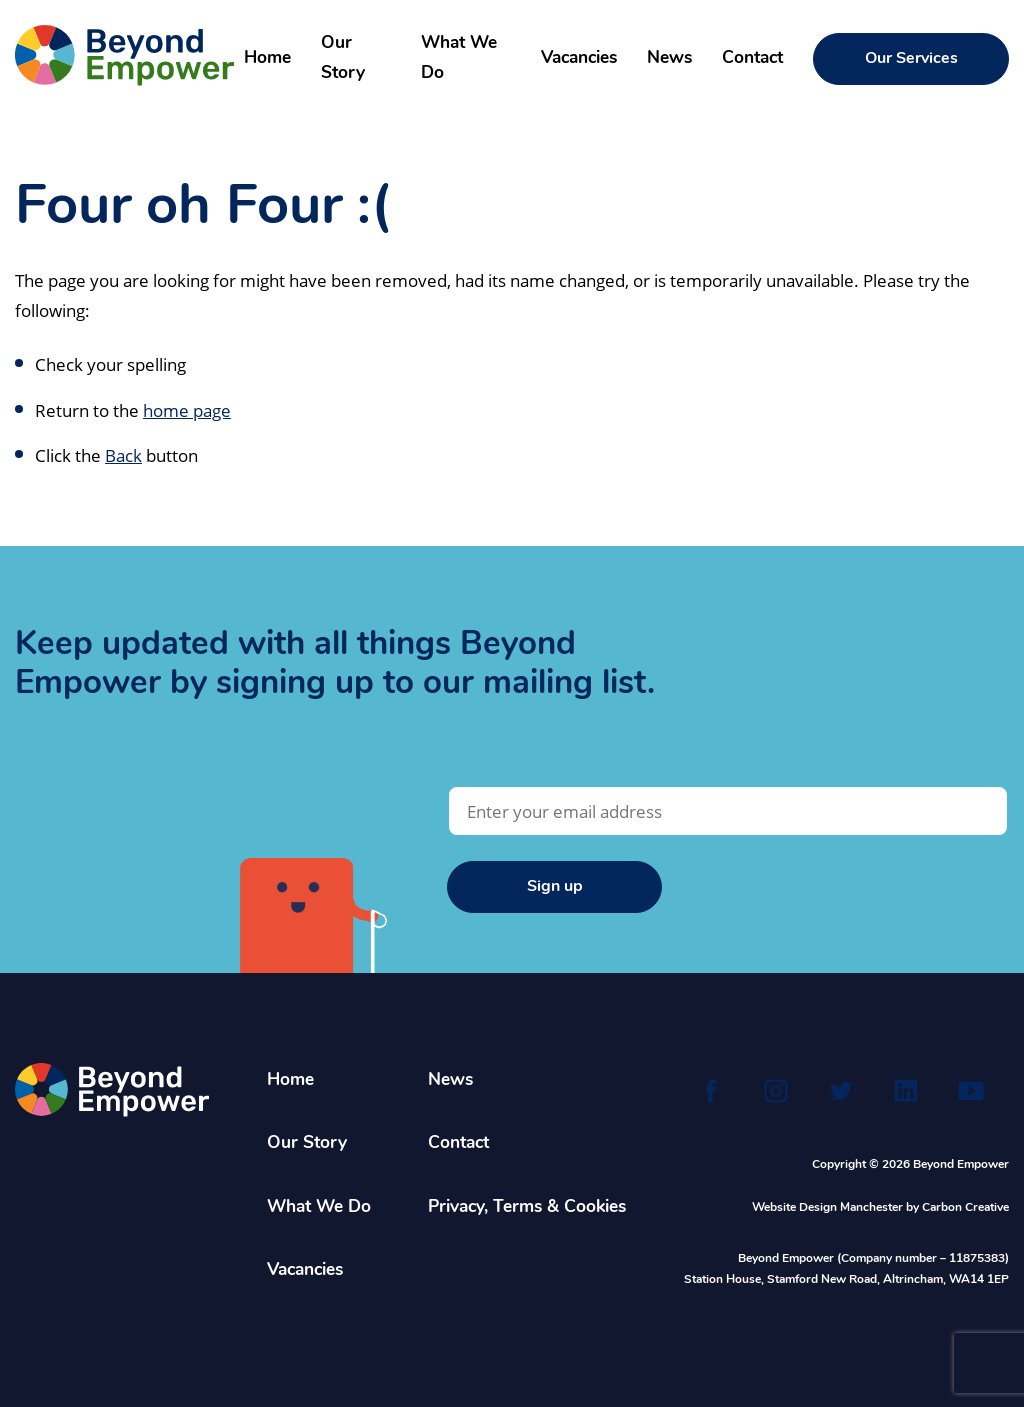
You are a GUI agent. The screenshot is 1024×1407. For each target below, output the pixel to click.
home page (187, 410)
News (669, 58)
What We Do (459, 58)
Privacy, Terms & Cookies (527, 1207)
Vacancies (579, 58)
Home (267, 58)
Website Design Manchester (827, 1208)
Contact (752, 58)
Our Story (343, 58)
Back (123, 455)
